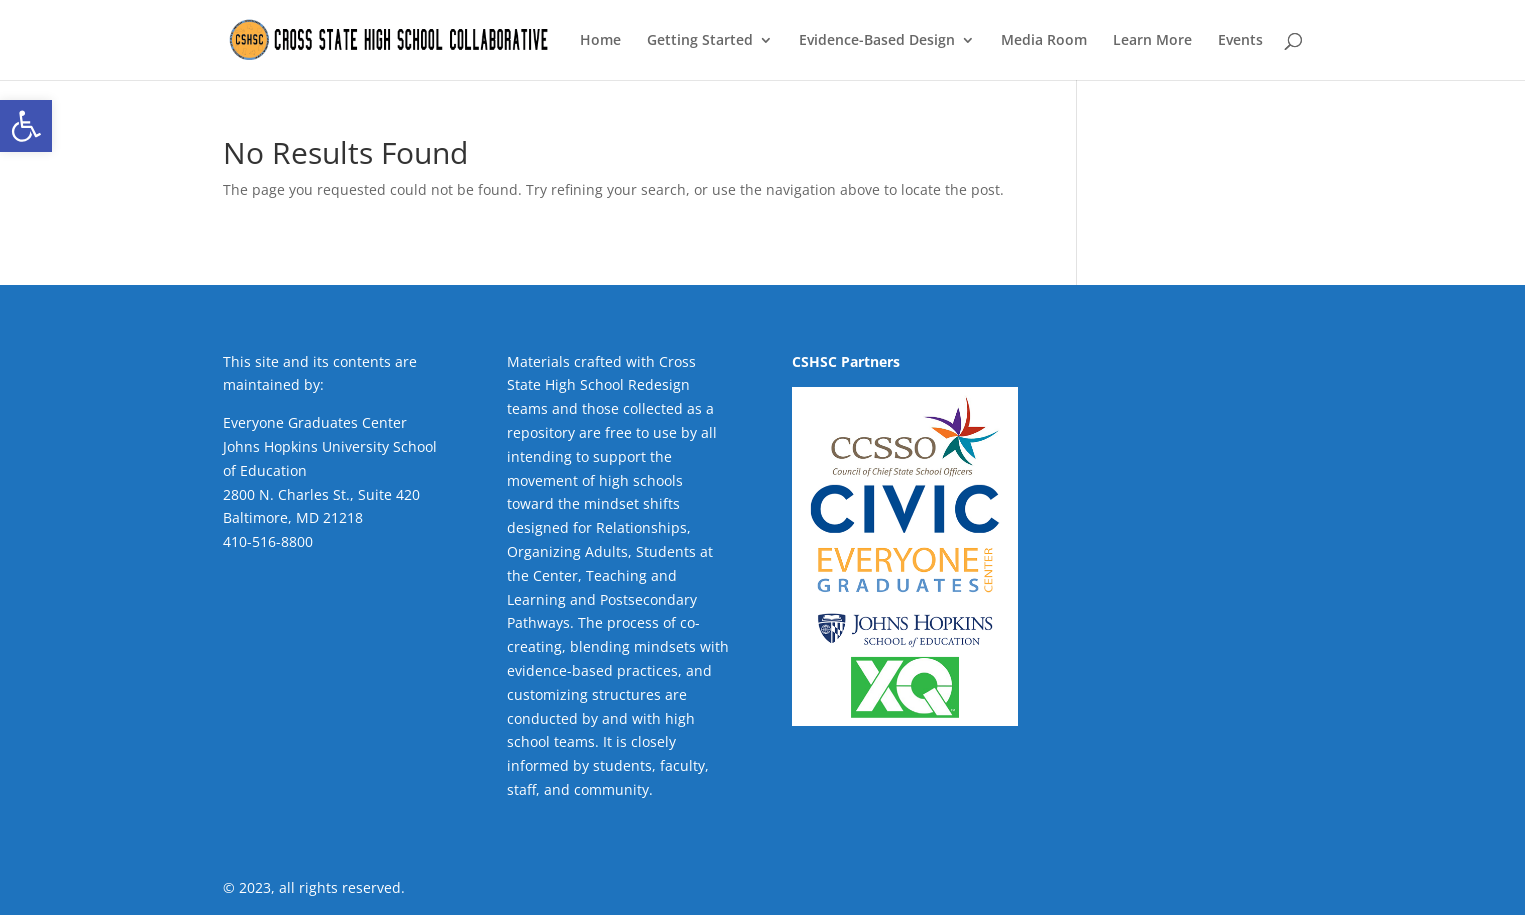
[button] (26, 126)
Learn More (1152, 41)
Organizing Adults (567, 551)
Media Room (1044, 41)
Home (600, 41)
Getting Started (700, 41)
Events (1240, 41)
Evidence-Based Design (877, 41)
